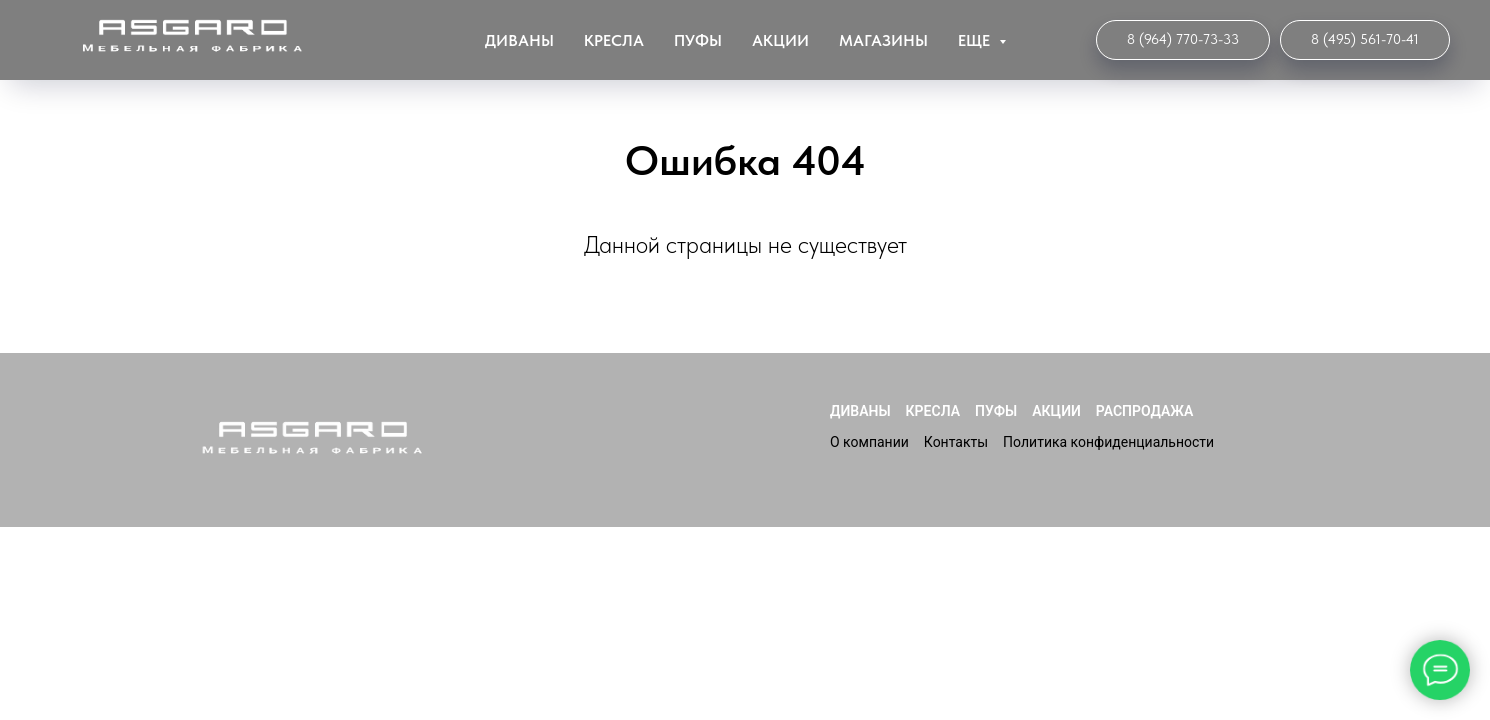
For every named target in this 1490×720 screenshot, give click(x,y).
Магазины (883, 40)
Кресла (614, 40)
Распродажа (1145, 411)
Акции (780, 40)
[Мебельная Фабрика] (1365, 40)
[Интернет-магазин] (1183, 40)
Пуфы (698, 40)
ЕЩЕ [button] (976, 40)
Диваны (519, 40)
